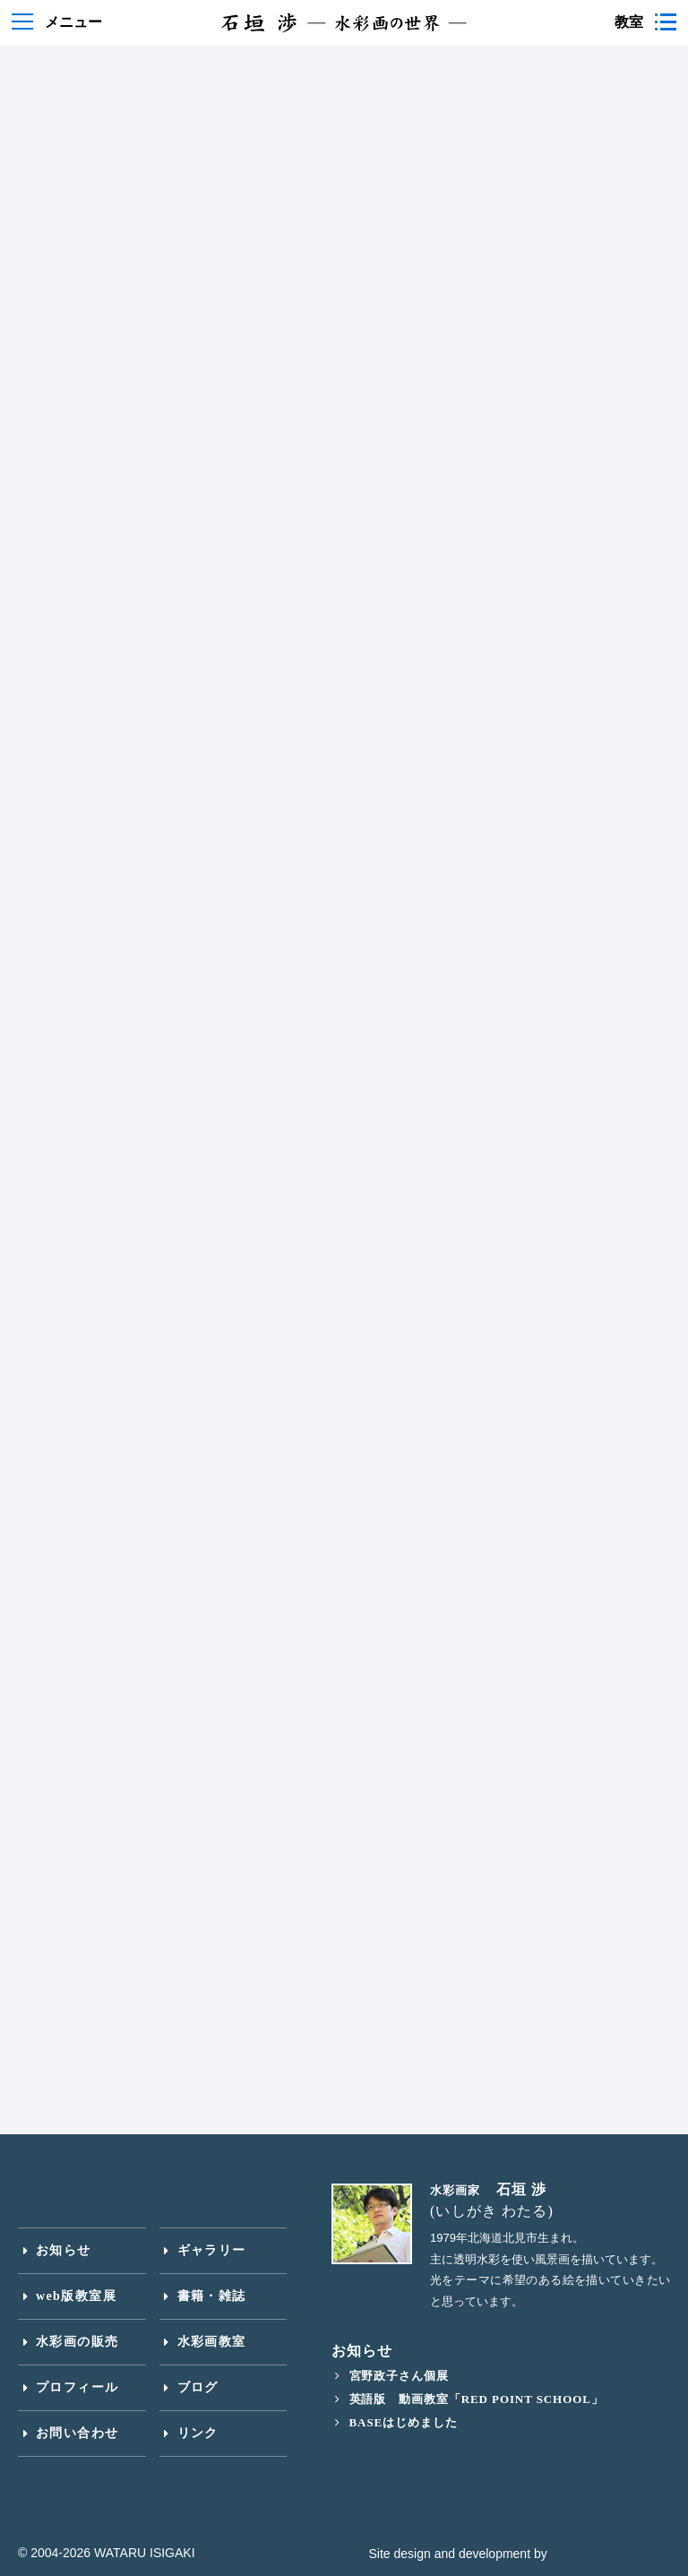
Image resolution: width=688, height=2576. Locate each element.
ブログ (198, 2387)
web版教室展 (76, 2296)
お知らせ (63, 2250)
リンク (198, 2433)
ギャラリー (211, 2250)
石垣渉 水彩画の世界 (344, 22)
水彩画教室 (211, 2341)
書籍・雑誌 (211, 2296)
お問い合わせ (77, 2433)
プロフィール (77, 2387)
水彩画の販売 (77, 2341)
